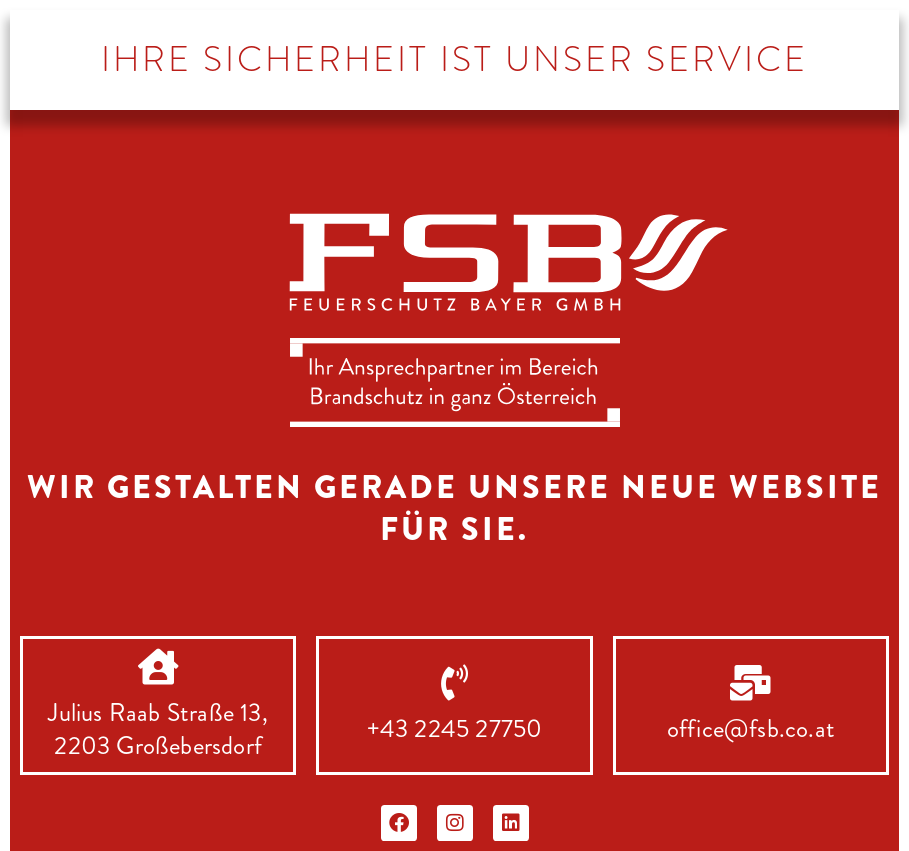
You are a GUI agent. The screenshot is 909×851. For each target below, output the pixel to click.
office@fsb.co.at (751, 728)
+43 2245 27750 (455, 728)
